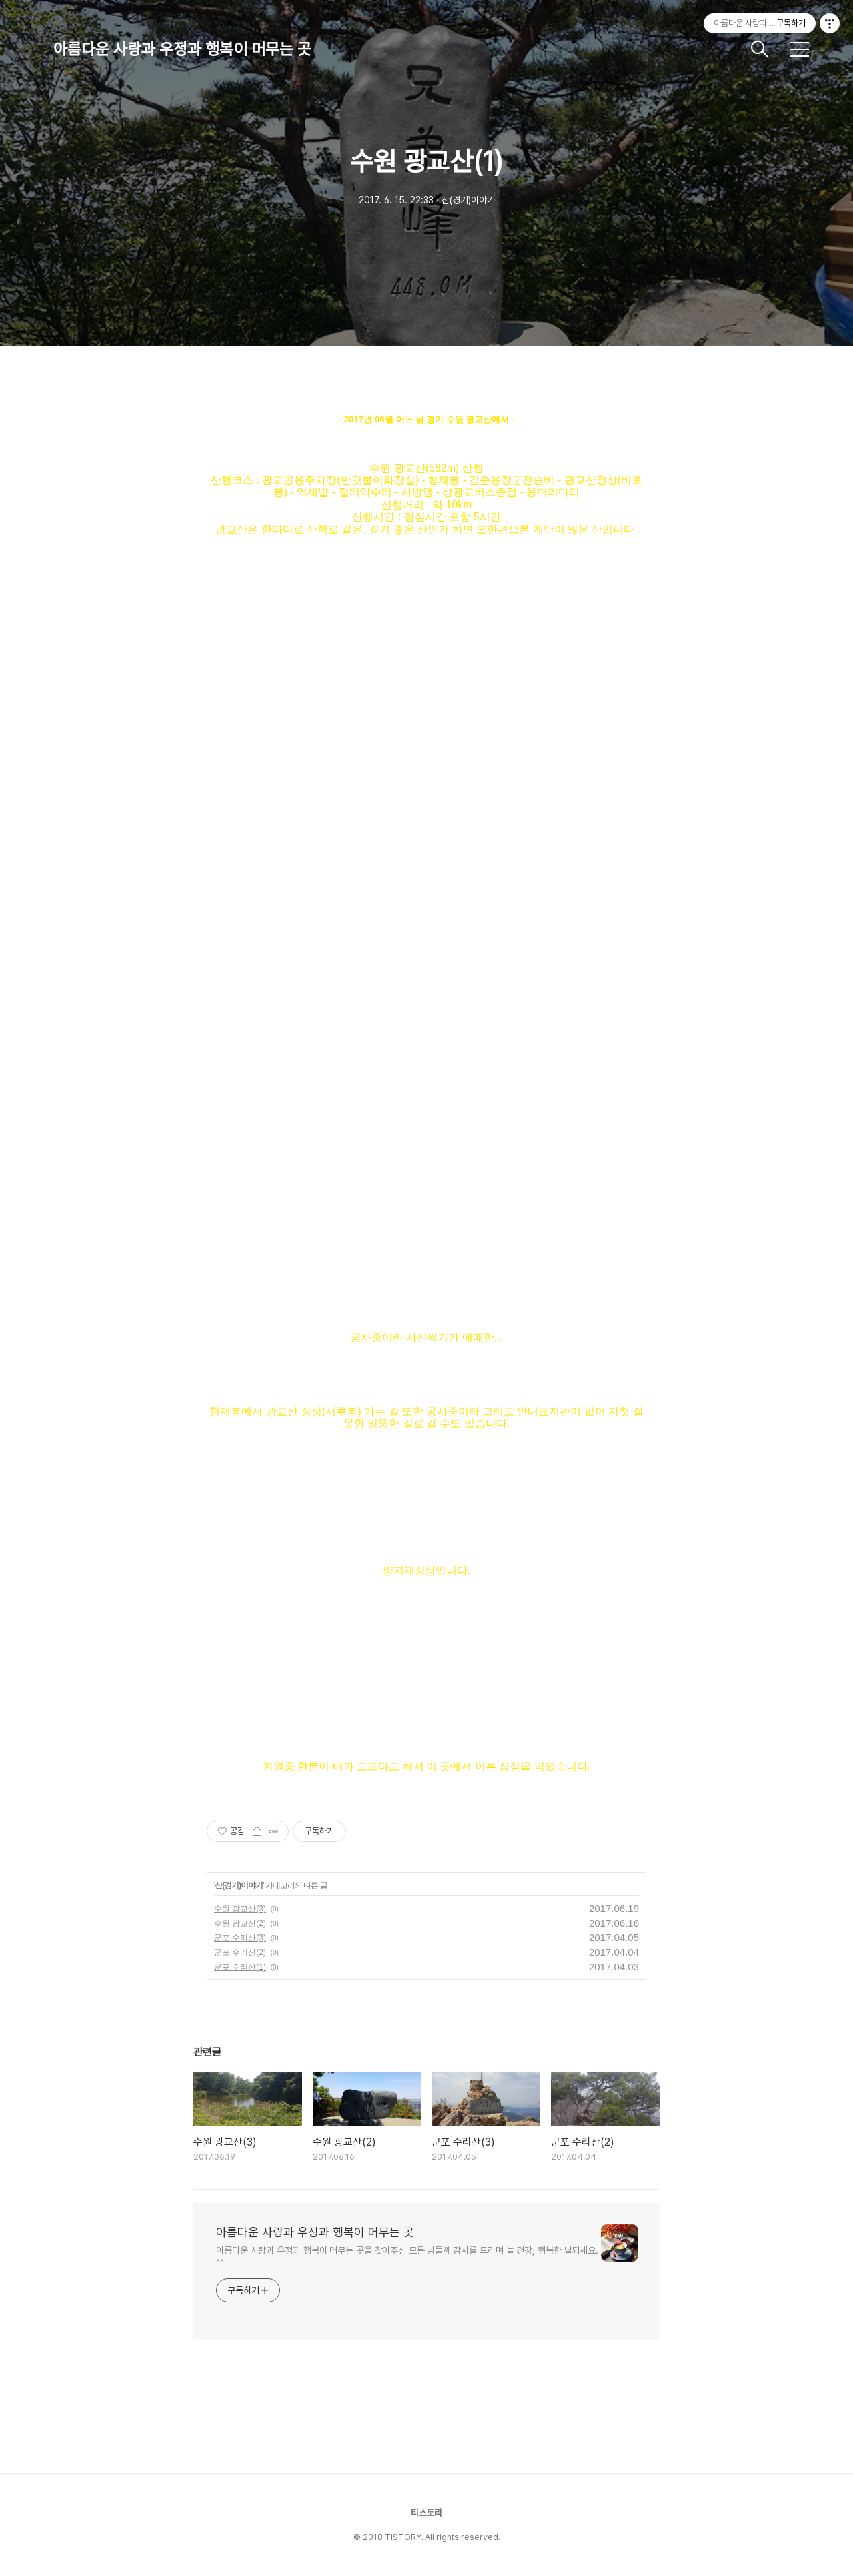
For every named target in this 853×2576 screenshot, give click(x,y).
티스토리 (426, 2512)
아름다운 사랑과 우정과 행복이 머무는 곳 (182, 49)
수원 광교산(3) (240, 1908)
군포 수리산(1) (240, 1967)
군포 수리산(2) (240, 1952)
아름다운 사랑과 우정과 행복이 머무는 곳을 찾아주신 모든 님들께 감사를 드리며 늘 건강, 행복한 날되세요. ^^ (407, 2256)
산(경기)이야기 (239, 1885)
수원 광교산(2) (240, 1923)
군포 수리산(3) (240, 1937)
